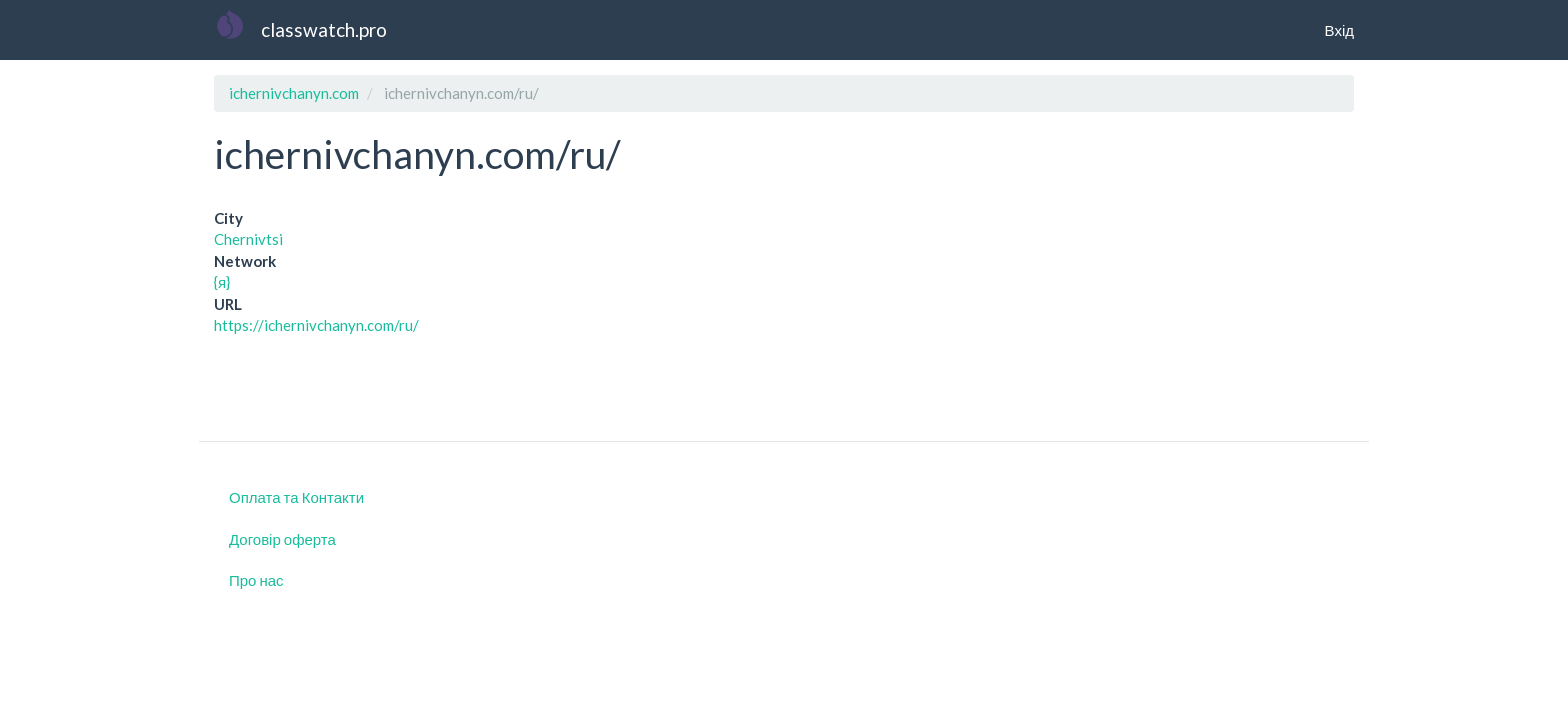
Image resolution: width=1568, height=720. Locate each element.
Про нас (256, 580)
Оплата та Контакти (296, 497)
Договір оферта (282, 539)
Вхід (1339, 30)
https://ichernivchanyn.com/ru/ (316, 325)
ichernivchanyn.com (294, 93)
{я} (222, 282)
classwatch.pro (324, 29)
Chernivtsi (248, 239)
